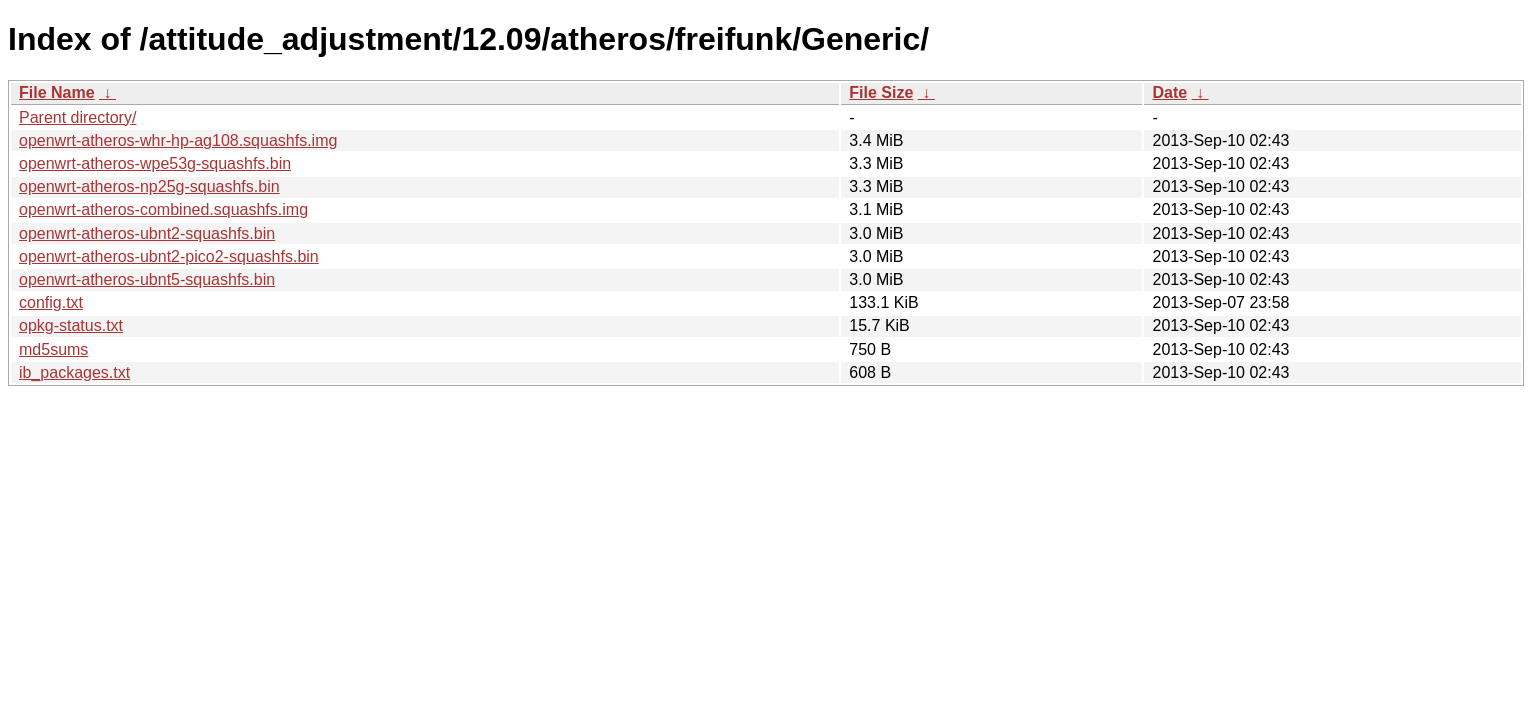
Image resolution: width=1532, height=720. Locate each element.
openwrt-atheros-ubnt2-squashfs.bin (147, 233)
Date (1169, 92)
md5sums (53, 349)
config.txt (51, 302)
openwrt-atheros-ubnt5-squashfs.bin (147, 279)
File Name (57, 92)
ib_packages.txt (74, 372)
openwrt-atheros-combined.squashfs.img (163, 209)
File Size (881, 92)
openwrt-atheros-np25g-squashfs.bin (149, 186)
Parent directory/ (77, 117)
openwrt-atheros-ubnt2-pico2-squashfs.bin (169, 256)
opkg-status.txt (71, 325)
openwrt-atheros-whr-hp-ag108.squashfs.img (178, 140)
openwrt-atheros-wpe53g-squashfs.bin (155, 163)
